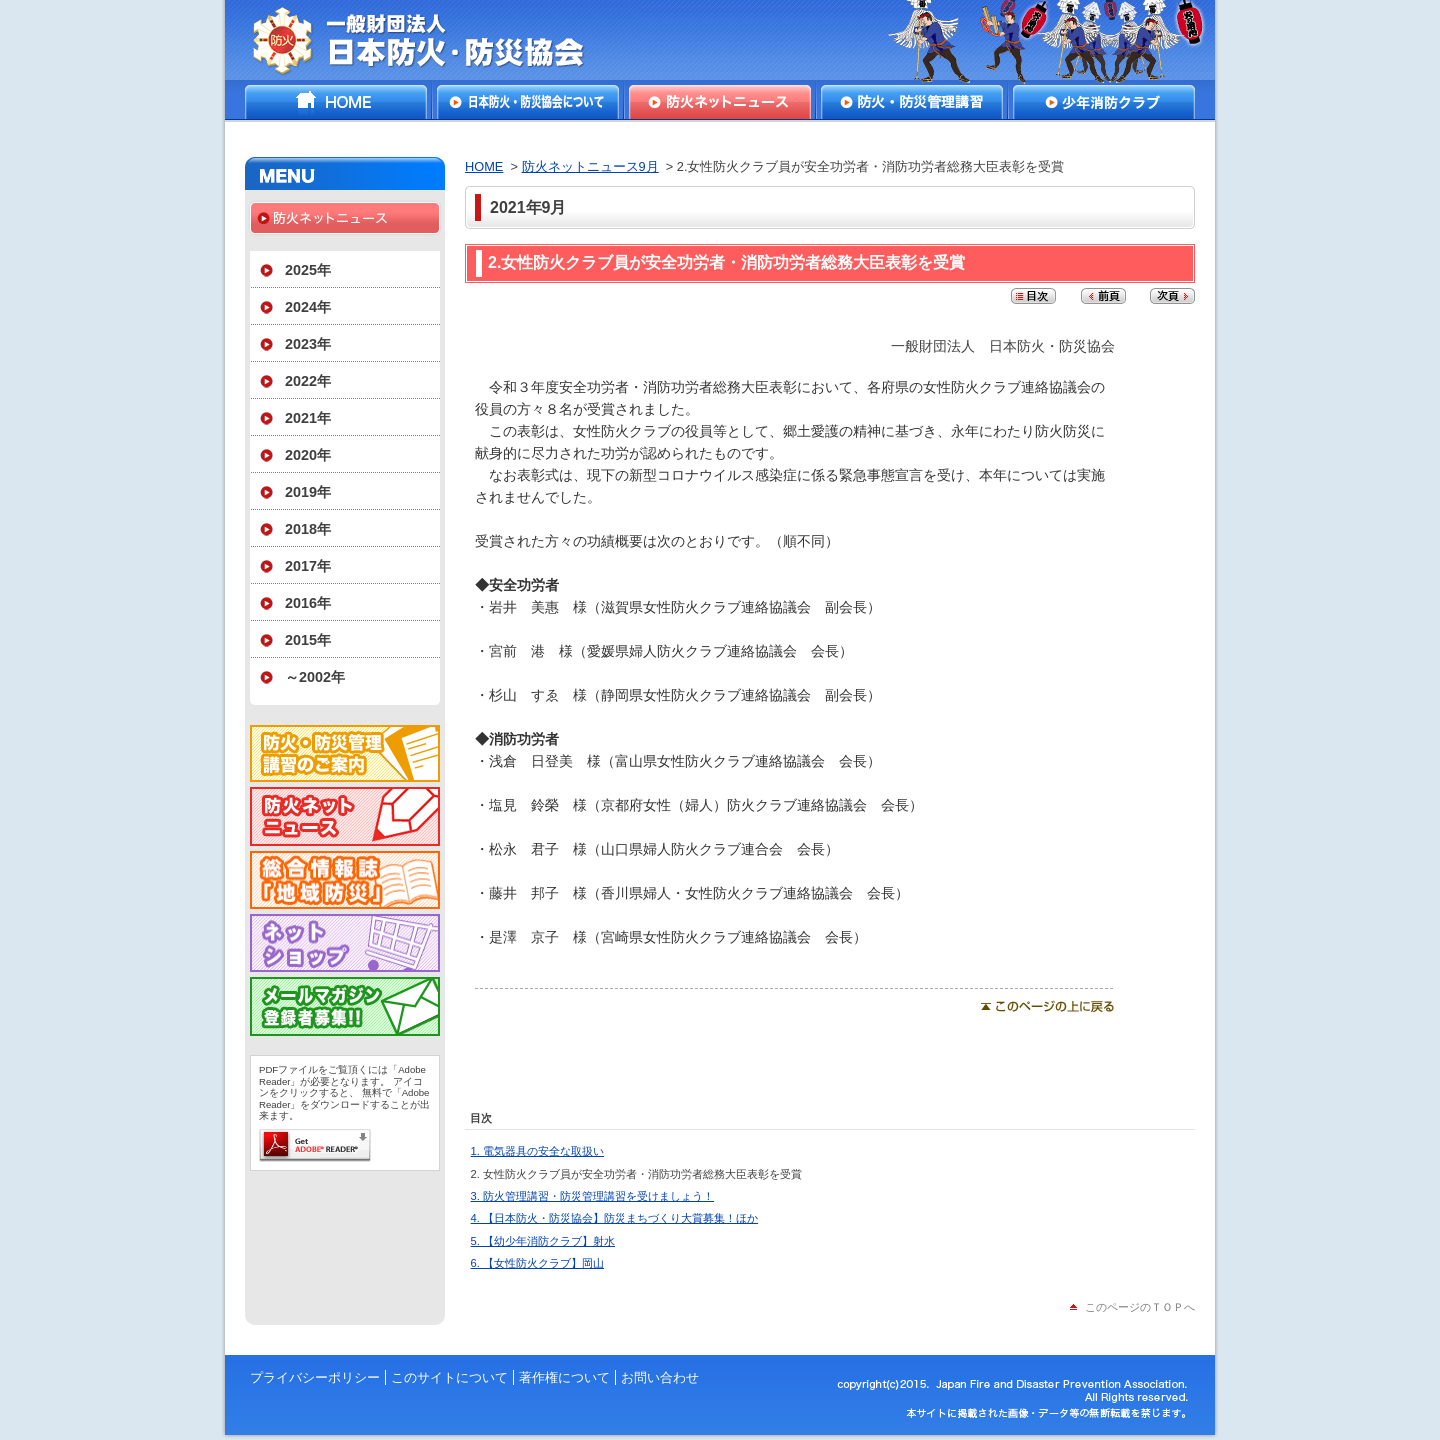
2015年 (308, 640)
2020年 (308, 455)
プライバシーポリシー (315, 1377)
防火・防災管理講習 (912, 102)
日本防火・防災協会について (528, 102)
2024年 (308, 307)
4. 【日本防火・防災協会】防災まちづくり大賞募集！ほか (614, 1218)
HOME (336, 102)
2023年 (308, 344)
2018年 (308, 529)
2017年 (308, 566)
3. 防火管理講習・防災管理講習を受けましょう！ (592, 1196)
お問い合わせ (660, 1377)
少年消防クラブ (1104, 102)
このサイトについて (449, 1377)
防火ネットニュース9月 (590, 166)
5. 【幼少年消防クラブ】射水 (543, 1241)
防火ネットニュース (720, 102)
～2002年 (315, 677)
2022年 (308, 381)
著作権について (564, 1377)
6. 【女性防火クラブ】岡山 (537, 1263)
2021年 (308, 418)
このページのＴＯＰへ (1140, 1307)
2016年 (308, 603)
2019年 (308, 492)
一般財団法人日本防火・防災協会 (432, 40)
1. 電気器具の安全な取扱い (537, 1151)
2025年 (308, 270)
